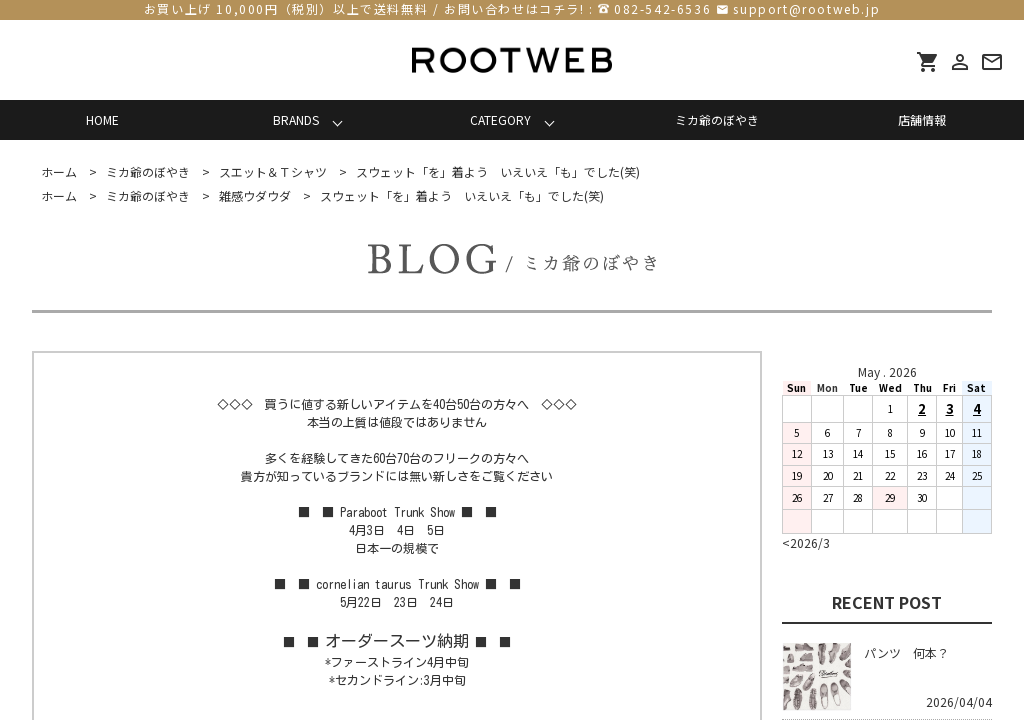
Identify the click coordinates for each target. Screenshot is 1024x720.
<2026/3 (806, 542)
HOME (102, 119)
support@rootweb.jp (806, 8)
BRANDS (296, 119)
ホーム (59, 171)
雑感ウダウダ (255, 195)
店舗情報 (922, 119)
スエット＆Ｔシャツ (273, 171)
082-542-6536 (662, 8)
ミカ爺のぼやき (717, 119)
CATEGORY (500, 119)
